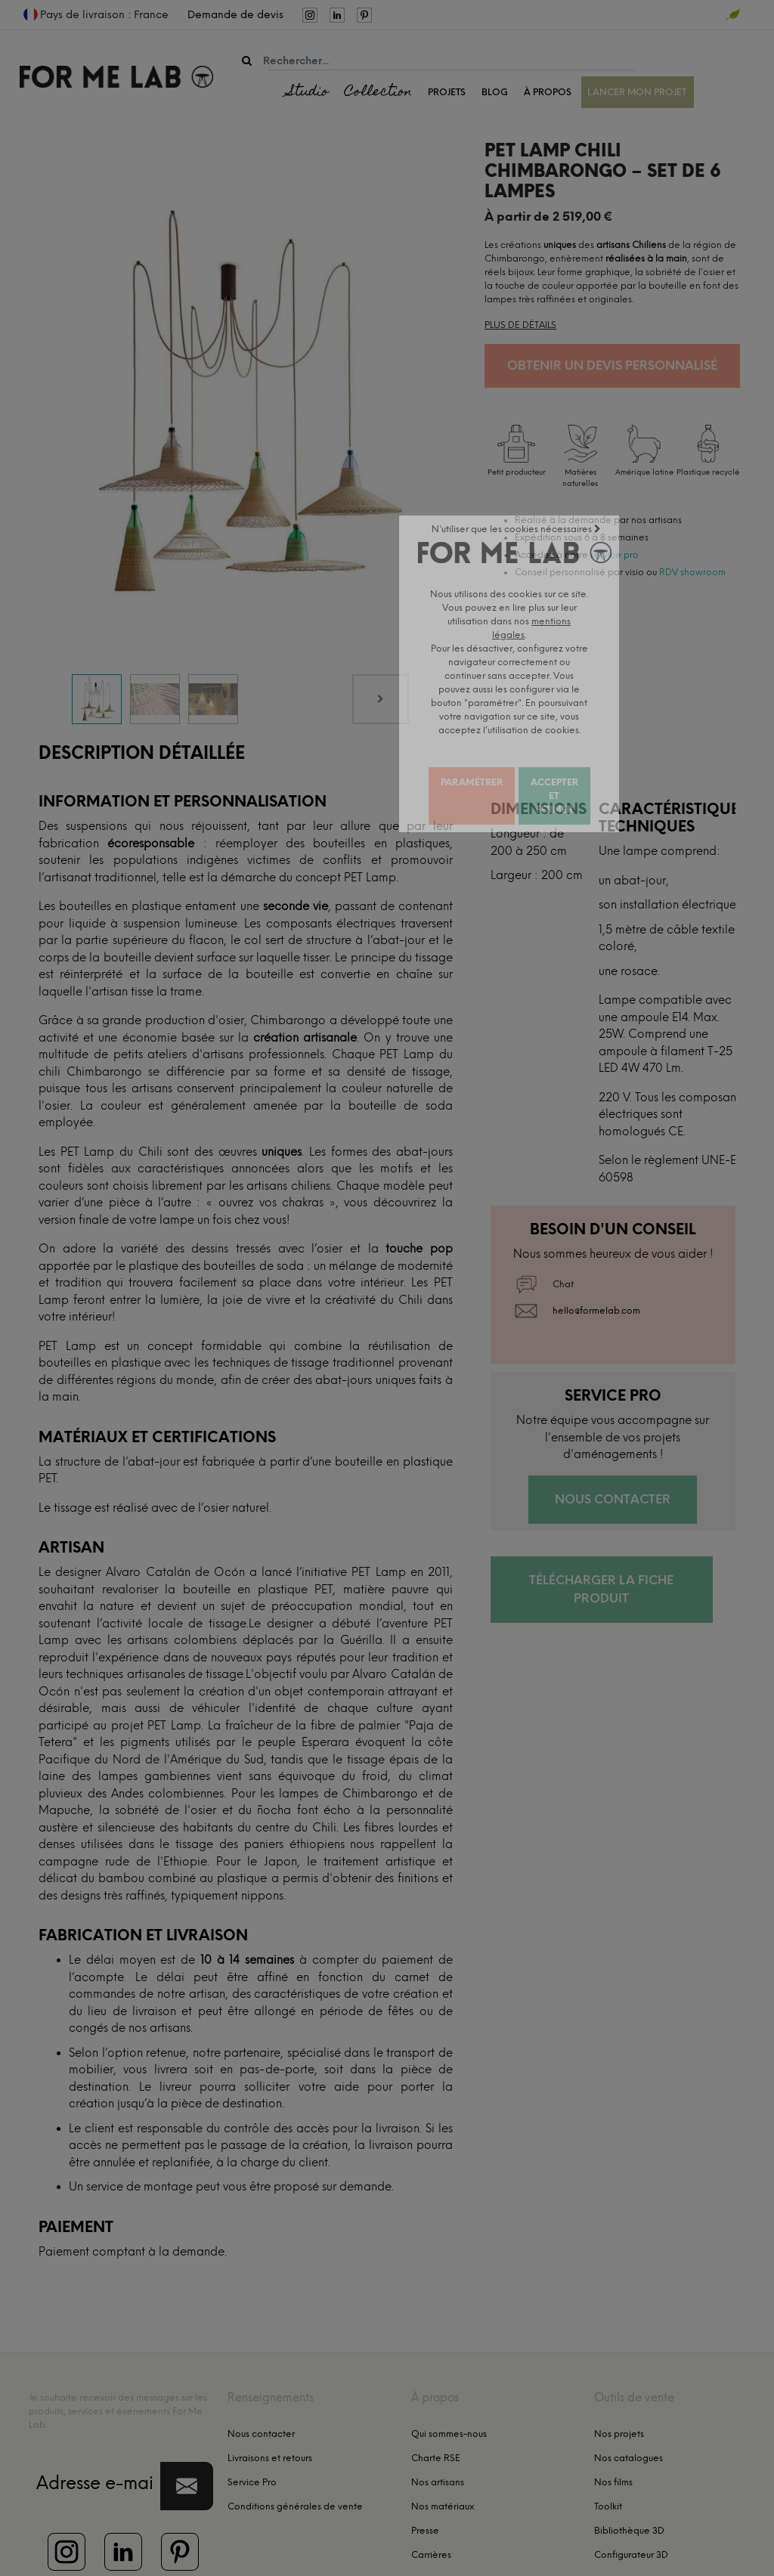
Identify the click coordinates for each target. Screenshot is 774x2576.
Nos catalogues (628, 2403)
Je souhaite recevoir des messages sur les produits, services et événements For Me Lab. (118, 2357)
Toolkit (608, 2452)
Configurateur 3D (631, 2500)
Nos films (613, 2428)
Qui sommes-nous (449, 2379)
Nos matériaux (442, 2452)
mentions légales (179, 2554)
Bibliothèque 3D (629, 2476)
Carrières (431, 2500)
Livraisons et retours (270, 2403)
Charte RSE (435, 2403)
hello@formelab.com (596, 1257)
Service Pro (252, 2428)
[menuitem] (191, 15)
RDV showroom (692, 572)
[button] (186, 2431)
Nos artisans (437, 2428)
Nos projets (619, 2379)
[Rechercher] (247, 60)
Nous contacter (261, 2379)
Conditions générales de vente (295, 2452)
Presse (425, 2476)
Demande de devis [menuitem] (235, 14)
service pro (614, 555)
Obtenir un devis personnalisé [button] (612, 365)
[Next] (380, 645)
